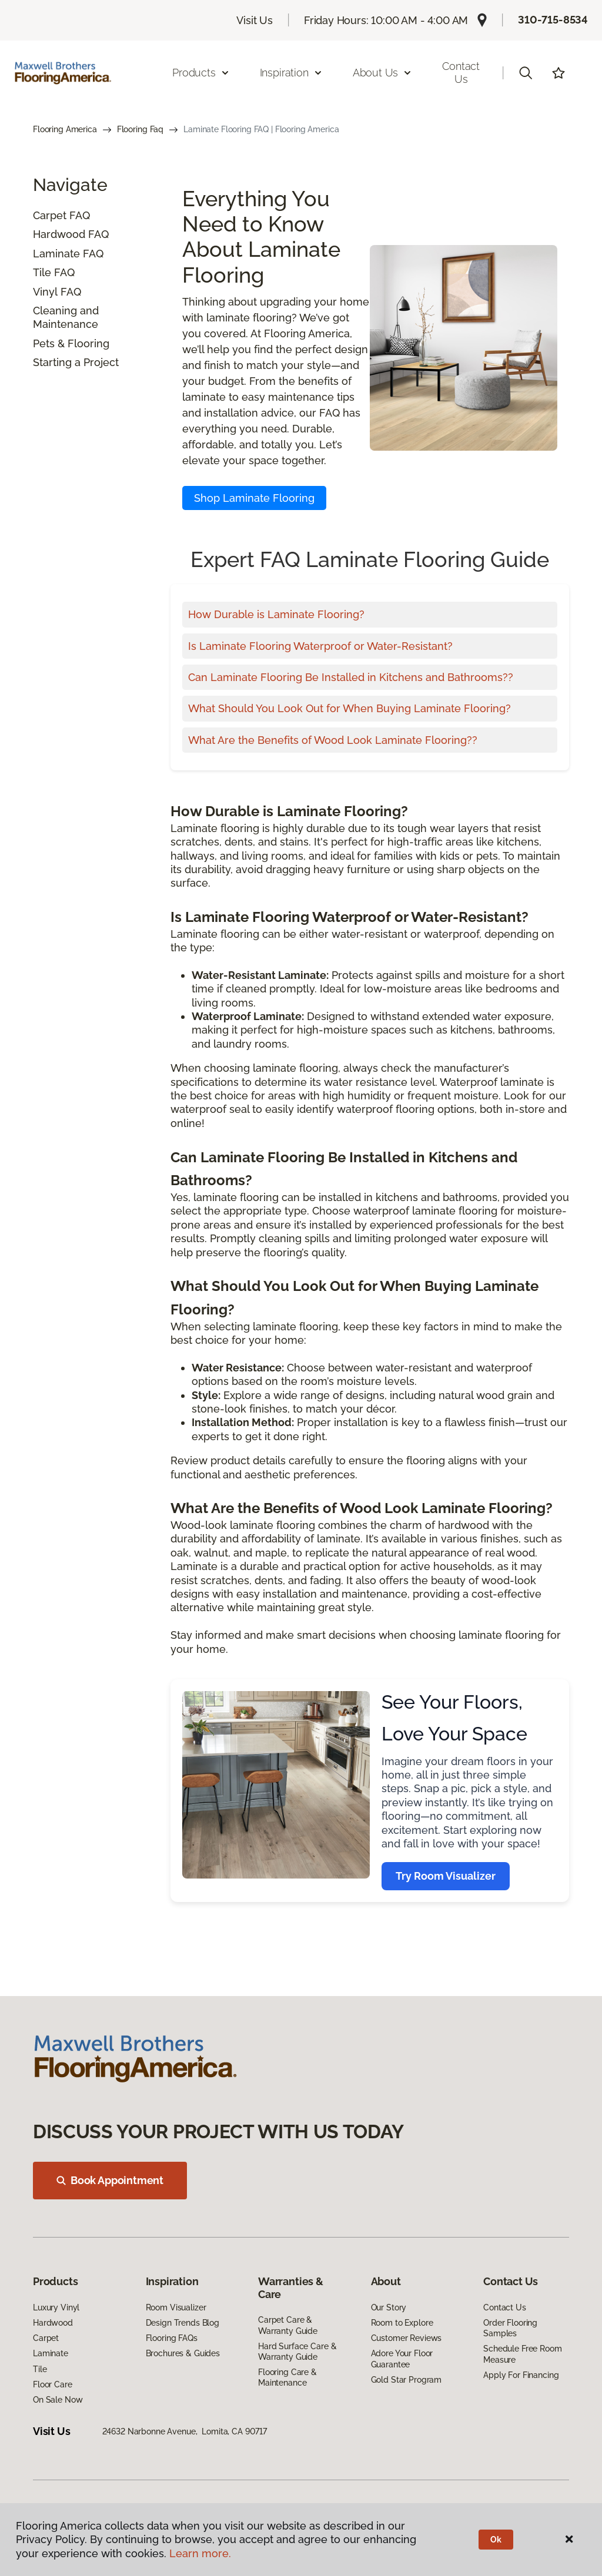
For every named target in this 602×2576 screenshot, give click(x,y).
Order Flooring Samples (510, 2328)
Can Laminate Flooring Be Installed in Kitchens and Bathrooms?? (350, 677)
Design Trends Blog (182, 2322)
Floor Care (52, 2384)
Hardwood (59, 234)
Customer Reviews (406, 2338)
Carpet (49, 215)
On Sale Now (57, 2399)
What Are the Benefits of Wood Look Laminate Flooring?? (332, 740)
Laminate (56, 253)
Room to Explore (402, 2322)
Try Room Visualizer (446, 1876)
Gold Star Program (406, 2379)
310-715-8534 (553, 20)
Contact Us (461, 72)
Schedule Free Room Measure (522, 2354)
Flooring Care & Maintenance (287, 2377)
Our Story (389, 2307)
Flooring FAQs (172, 2338)
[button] (525, 73)
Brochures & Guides (183, 2353)
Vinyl (45, 292)
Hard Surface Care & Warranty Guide (297, 2352)
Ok (495, 2539)
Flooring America (65, 129)
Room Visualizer (176, 2307)
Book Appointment (109, 2180)
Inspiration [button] (291, 72)
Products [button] (201, 72)
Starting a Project (76, 362)
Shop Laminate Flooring (254, 498)
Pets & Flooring (71, 343)
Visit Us (254, 20)
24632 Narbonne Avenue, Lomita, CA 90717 (184, 2431)
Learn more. (200, 2553)
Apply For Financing (520, 2375)
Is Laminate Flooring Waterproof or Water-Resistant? (320, 646)
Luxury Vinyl (56, 2307)
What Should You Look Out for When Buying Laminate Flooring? (349, 708)
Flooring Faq (140, 129)
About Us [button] (383, 72)
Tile (42, 272)
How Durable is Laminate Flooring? (276, 614)
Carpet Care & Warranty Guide (287, 2325)
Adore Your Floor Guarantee (402, 2359)
